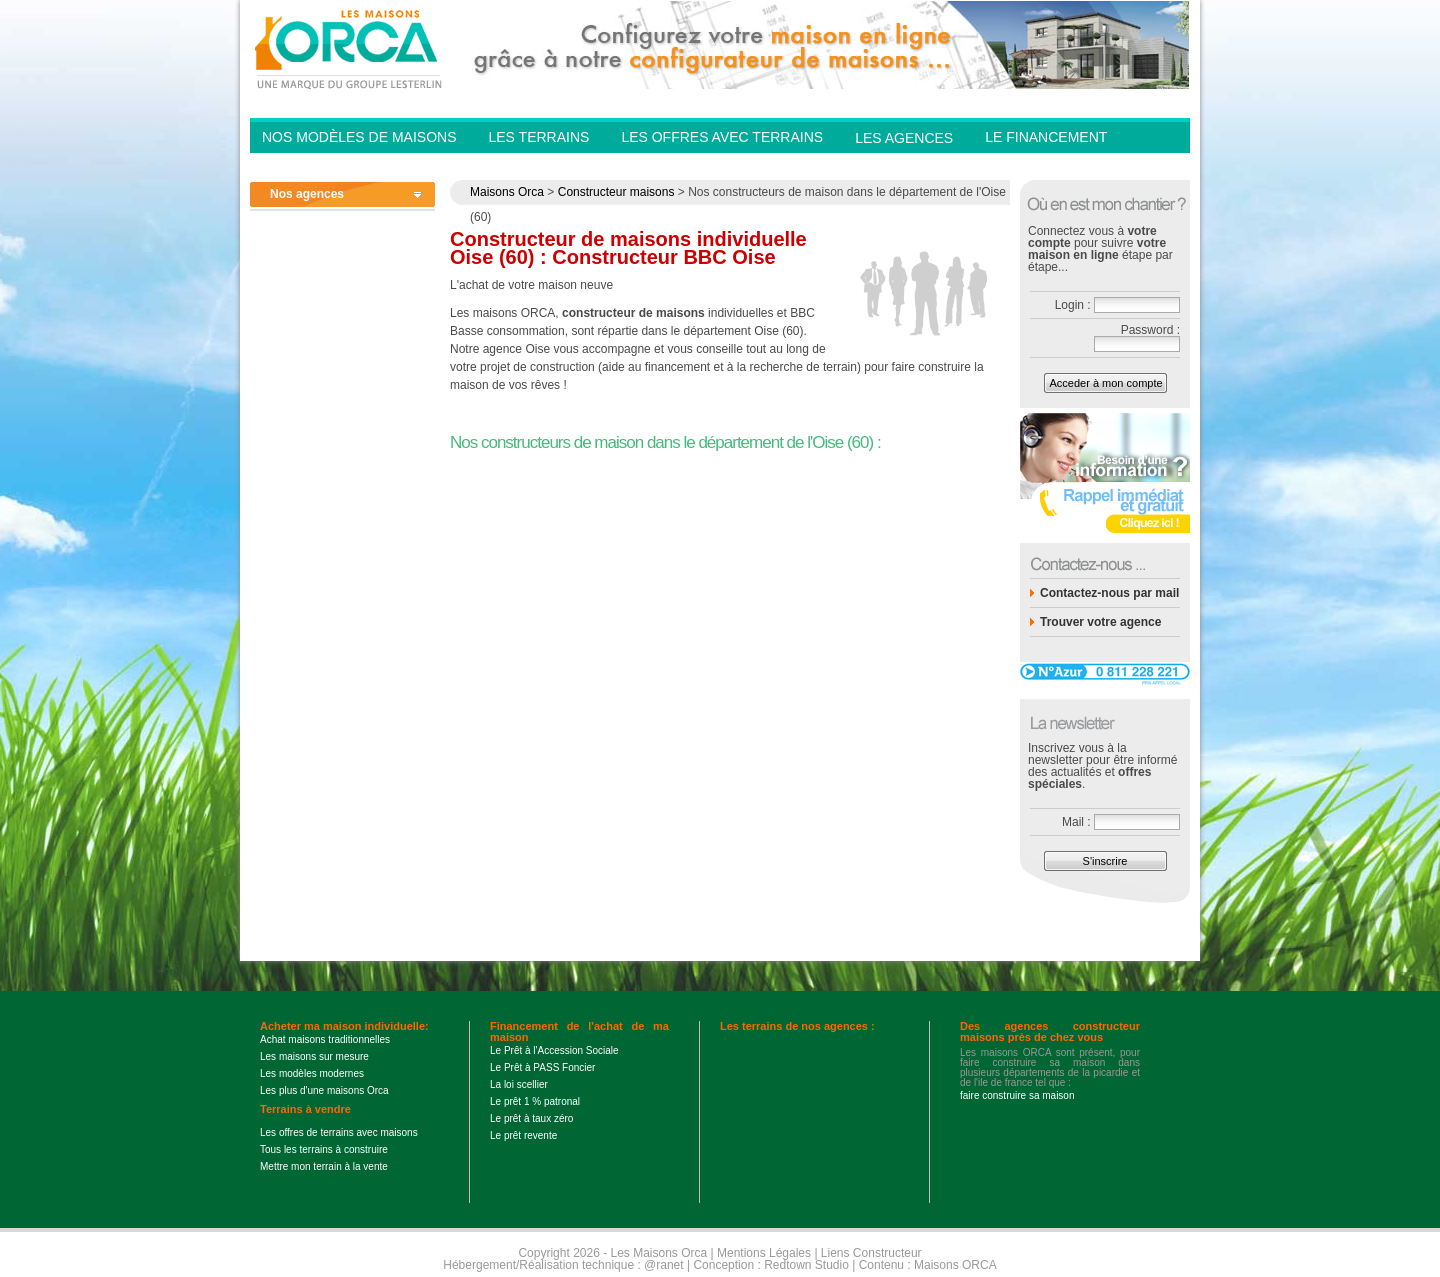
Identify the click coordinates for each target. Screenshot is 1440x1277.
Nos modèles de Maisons (359, 137)
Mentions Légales (764, 1253)
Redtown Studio (806, 1265)
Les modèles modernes (312, 1073)
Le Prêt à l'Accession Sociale (554, 1050)
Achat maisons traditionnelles (325, 1039)
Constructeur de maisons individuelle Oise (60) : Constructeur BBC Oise (628, 248)
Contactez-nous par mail (1109, 593)
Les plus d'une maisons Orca (324, 1090)
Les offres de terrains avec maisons (339, 1132)
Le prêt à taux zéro (531, 1118)
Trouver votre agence (1100, 622)
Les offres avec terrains (722, 137)
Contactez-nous (1050, 166)
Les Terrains (538, 137)
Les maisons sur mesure (314, 1056)
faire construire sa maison (1017, 1095)
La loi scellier (519, 1084)
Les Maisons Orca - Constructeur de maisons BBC (350, 48)
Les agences (904, 138)
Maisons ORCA (955, 1265)
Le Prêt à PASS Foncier (542, 1067)
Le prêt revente (523, 1135)
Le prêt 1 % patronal (535, 1101)
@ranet (664, 1265)
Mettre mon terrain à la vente (324, 1166)
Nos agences (307, 194)
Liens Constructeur (871, 1253)
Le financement (1046, 137)
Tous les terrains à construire (324, 1149)
